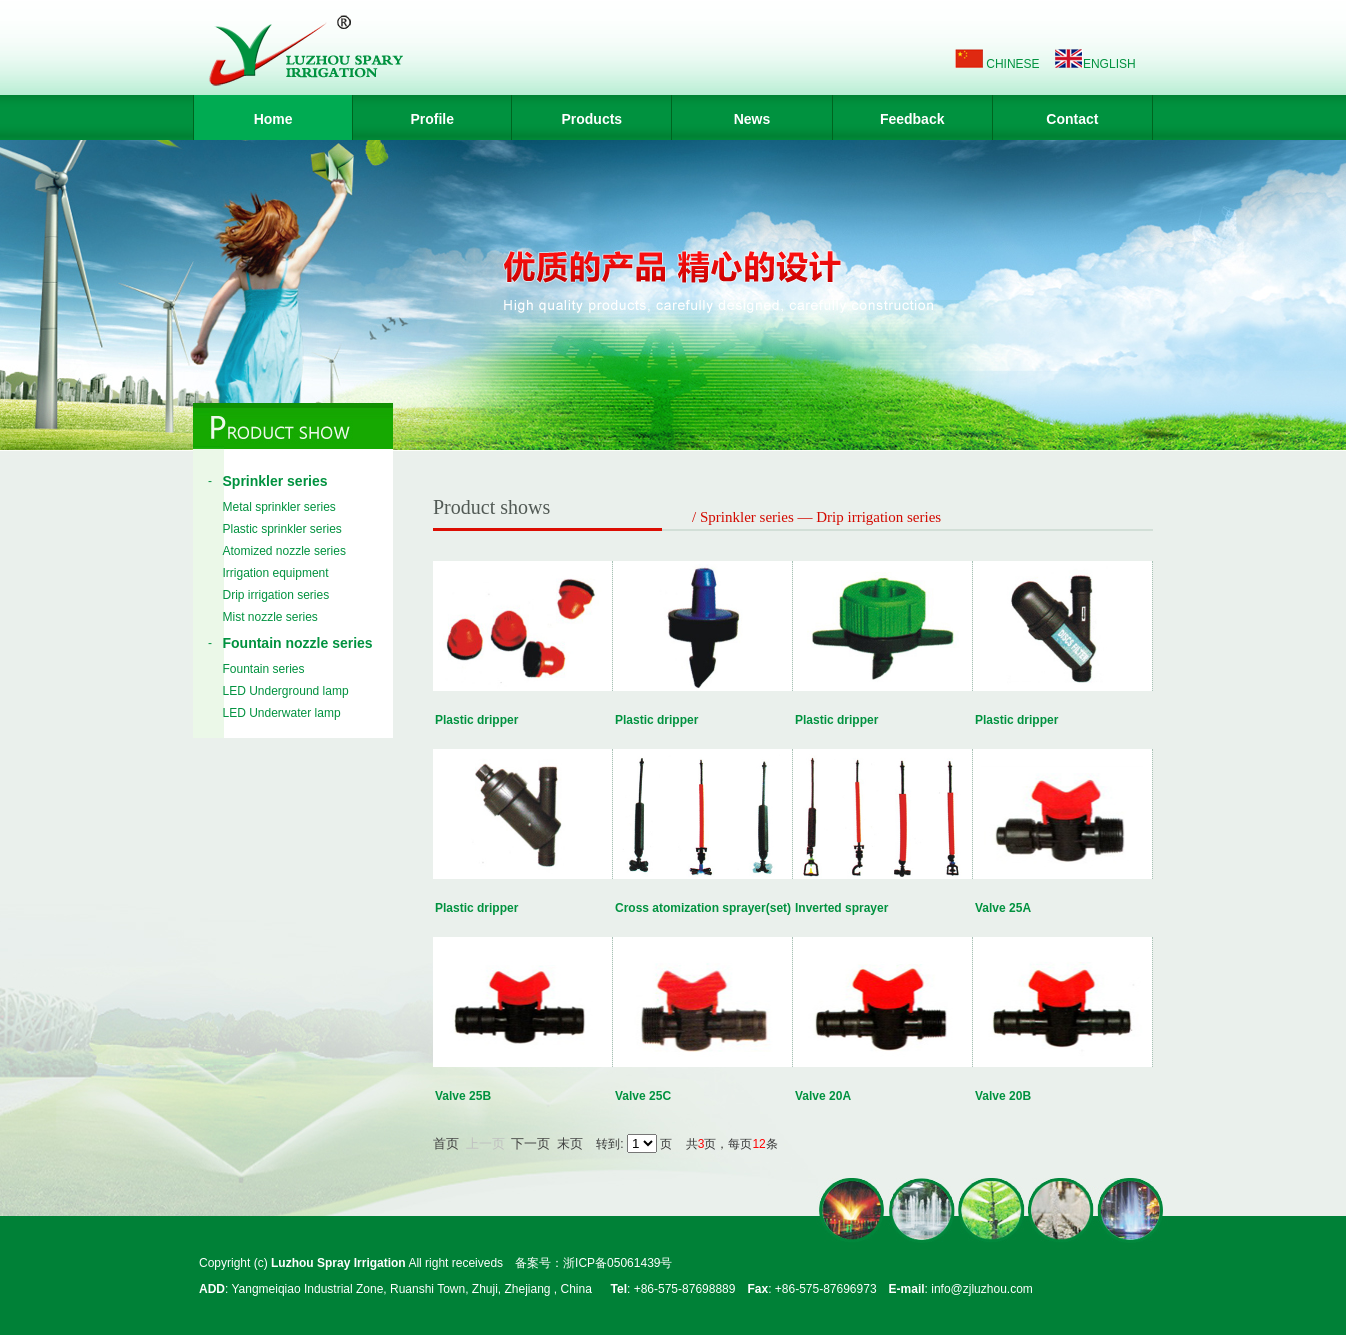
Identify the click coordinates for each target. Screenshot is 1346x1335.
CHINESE (1012, 64)
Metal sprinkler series (279, 507)
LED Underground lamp (286, 691)
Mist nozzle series (270, 617)
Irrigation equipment (276, 573)
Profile (432, 119)
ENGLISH (1109, 64)
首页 (446, 1143)
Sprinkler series (275, 481)
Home (273, 119)
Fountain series (264, 669)
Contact (1072, 119)
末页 (570, 1143)
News (752, 119)
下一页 (530, 1143)
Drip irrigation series (276, 595)
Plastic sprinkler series (282, 529)
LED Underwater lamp (282, 713)
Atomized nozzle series (284, 551)
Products (591, 119)
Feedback (912, 119)
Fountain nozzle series (298, 643)
